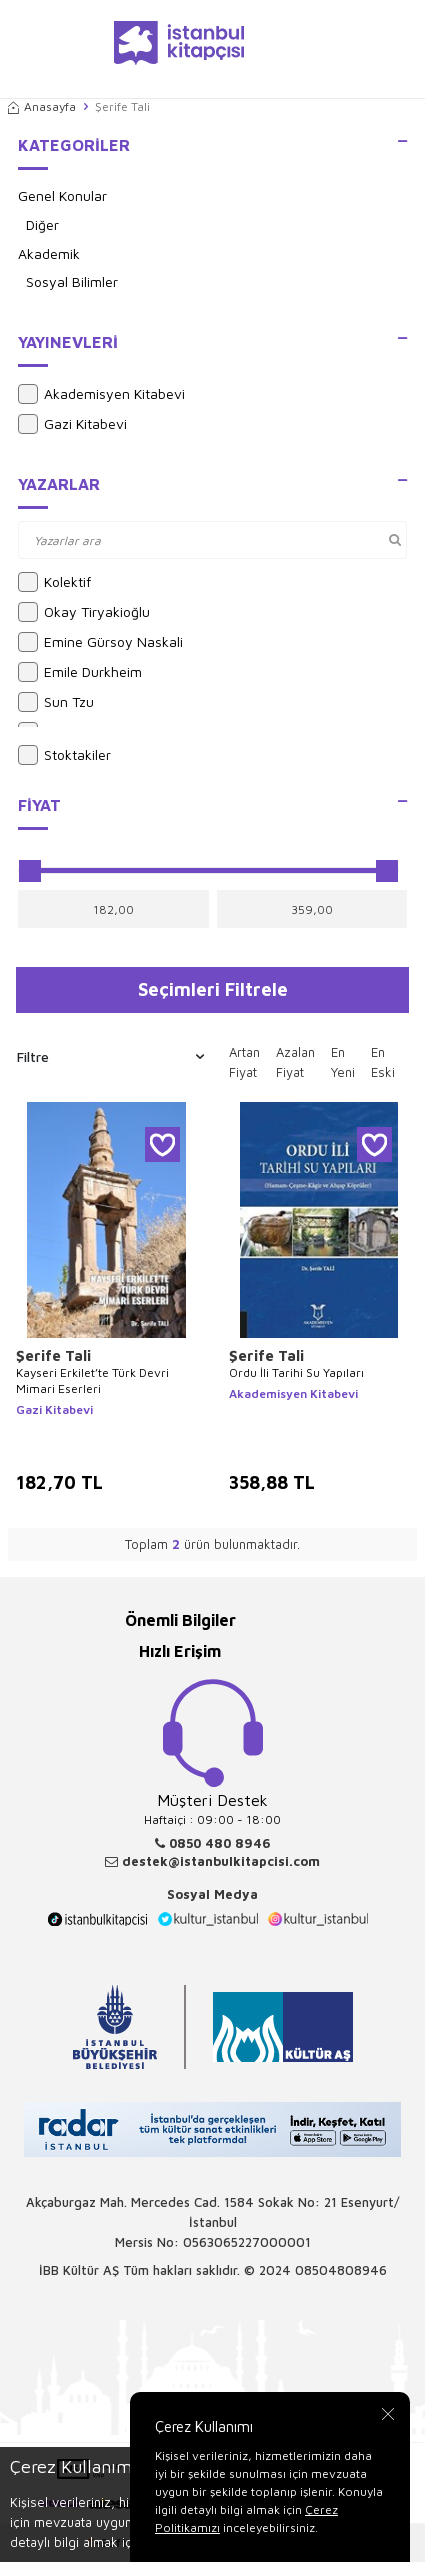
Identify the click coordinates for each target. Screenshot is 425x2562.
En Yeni (343, 1062)
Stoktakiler (64, 755)
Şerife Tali (53, 1355)
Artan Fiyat (244, 1062)
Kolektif (54, 582)
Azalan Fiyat (295, 1062)
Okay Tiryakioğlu (84, 612)
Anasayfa (42, 106)
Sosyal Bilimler (72, 281)
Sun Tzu (56, 702)
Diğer (42, 224)
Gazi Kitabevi (72, 424)
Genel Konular (62, 195)
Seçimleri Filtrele (213, 989)
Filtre (110, 1057)
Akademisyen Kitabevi (101, 394)
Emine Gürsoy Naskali (100, 642)
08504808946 (341, 2270)
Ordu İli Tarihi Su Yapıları (296, 1372)
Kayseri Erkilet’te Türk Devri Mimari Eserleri (92, 1380)
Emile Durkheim (80, 672)
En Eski (383, 1062)
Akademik (49, 253)
